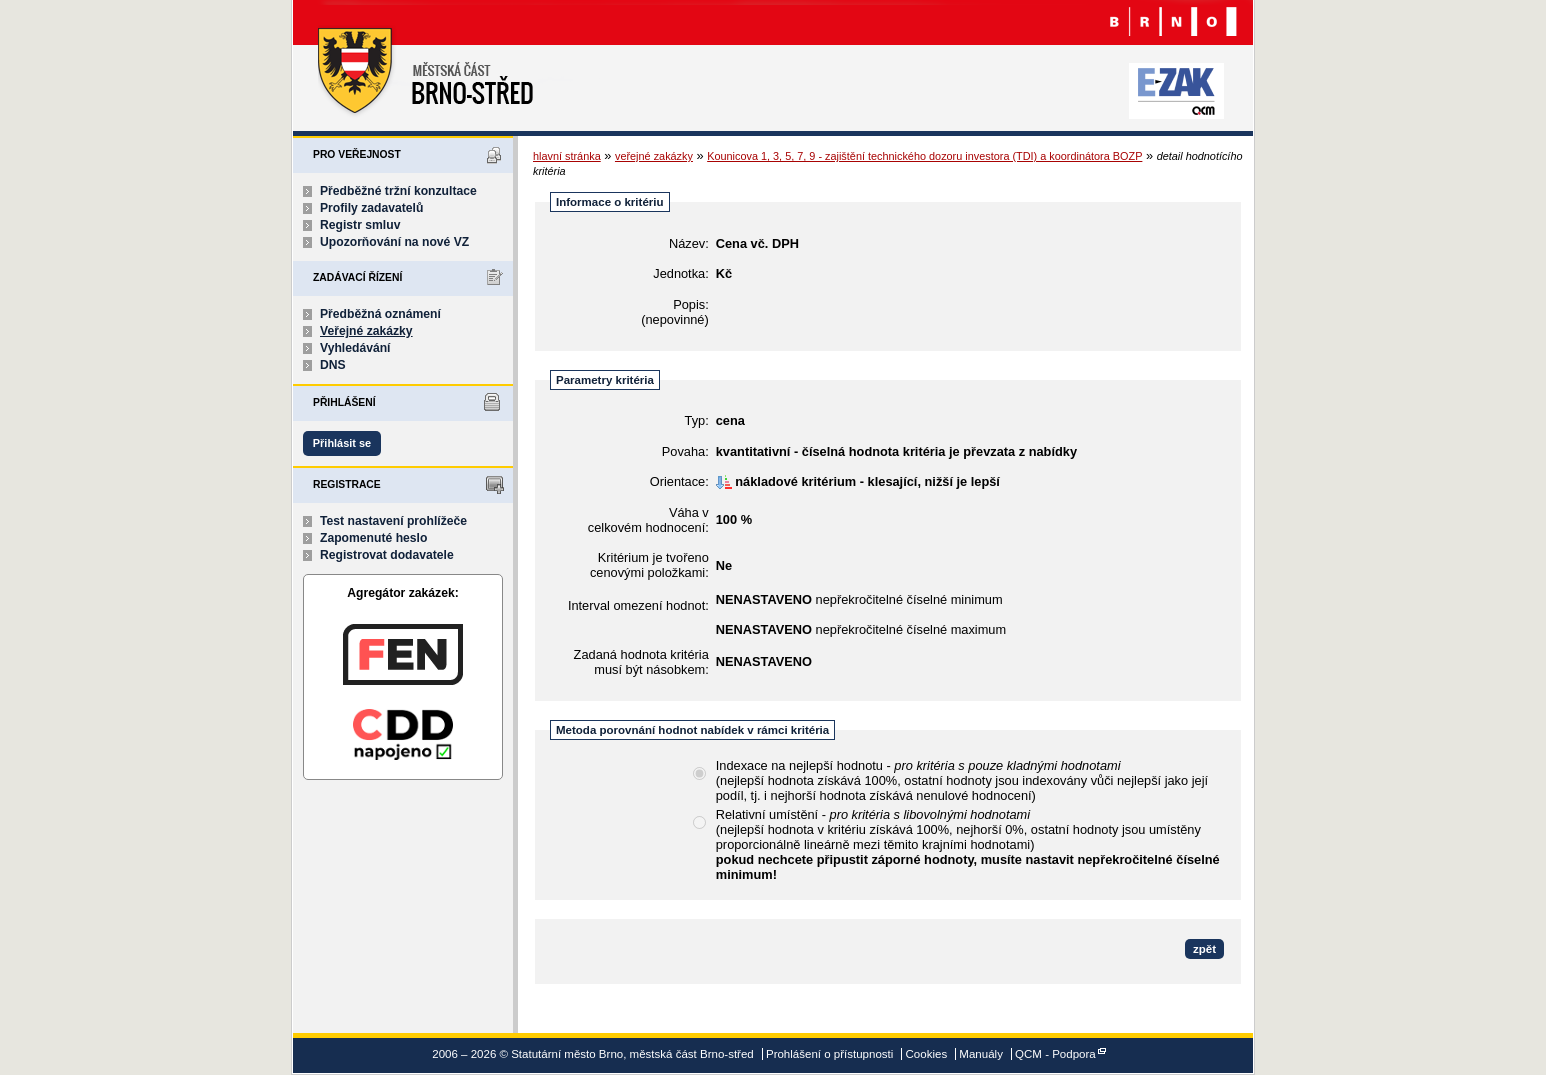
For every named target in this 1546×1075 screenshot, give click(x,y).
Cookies (927, 1054)
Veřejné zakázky (366, 331)
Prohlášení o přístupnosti (829, 1054)
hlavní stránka (567, 156)
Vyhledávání (355, 348)
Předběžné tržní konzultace (398, 191)
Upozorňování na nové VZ (394, 242)
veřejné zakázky (654, 156)
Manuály (981, 1054)
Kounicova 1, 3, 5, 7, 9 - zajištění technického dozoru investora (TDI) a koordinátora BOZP (924, 156)
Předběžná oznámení (380, 314)
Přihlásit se (342, 443)
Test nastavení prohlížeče (393, 521)
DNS (333, 365)
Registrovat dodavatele (387, 555)
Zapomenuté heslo (373, 538)
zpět (1204, 949)
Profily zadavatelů (371, 208)
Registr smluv (360, 225)
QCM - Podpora (1055, 1054)
